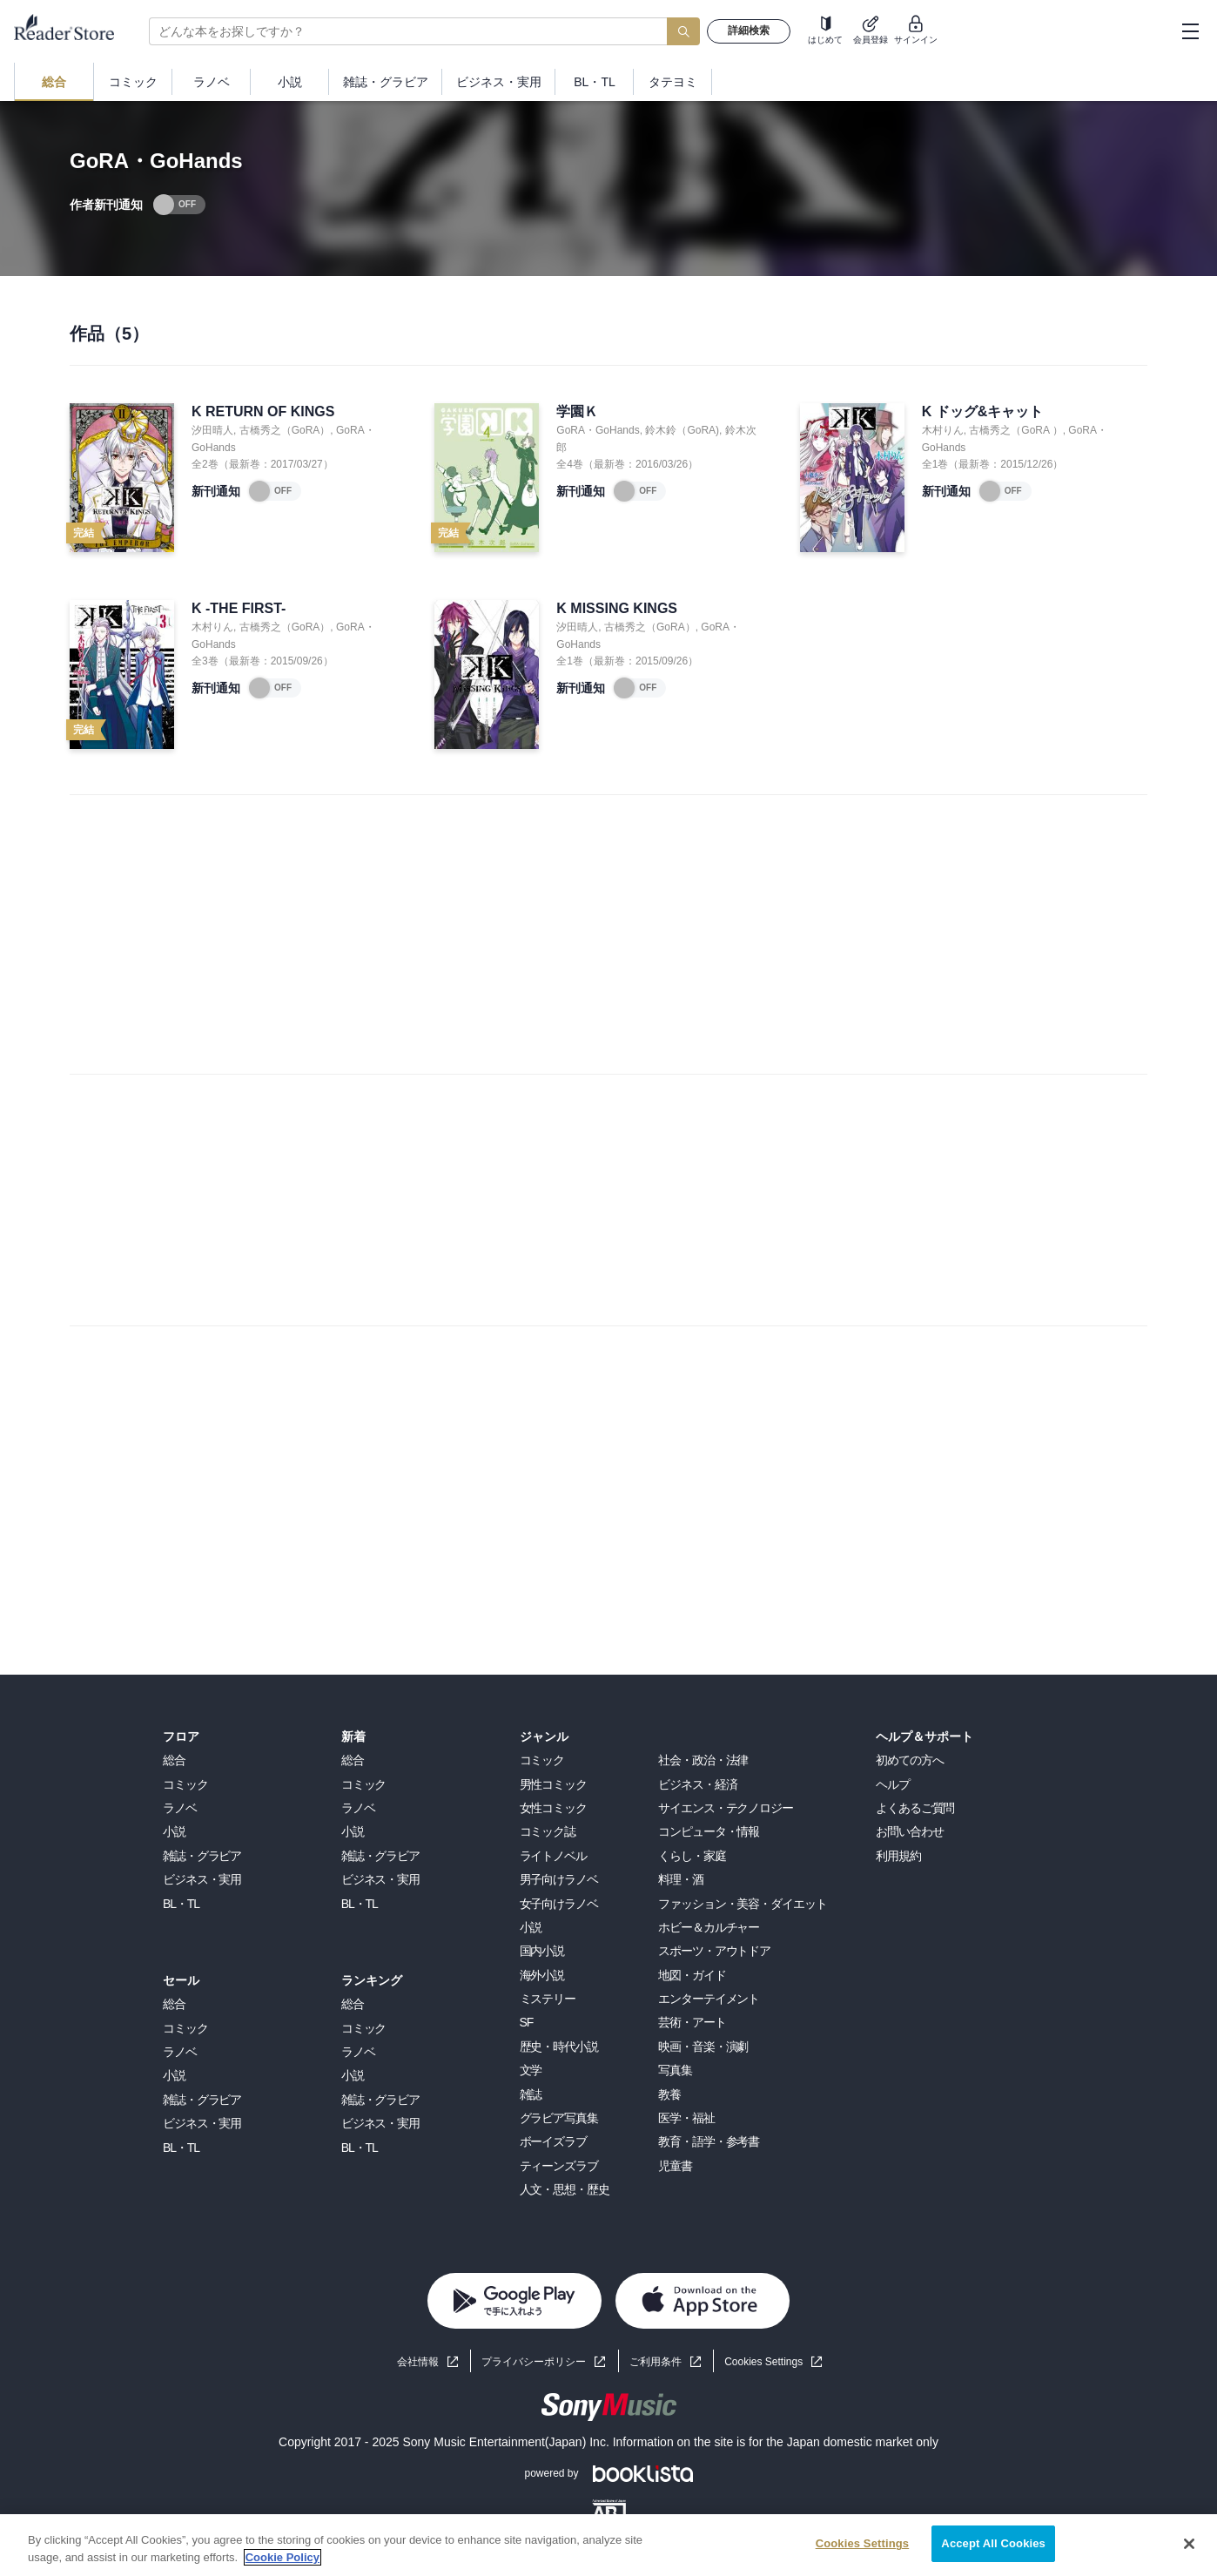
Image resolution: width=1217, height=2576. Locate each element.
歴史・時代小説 (559, 2046)
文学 (531, 2070)
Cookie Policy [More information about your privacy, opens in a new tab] (282, 2557)
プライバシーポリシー (533, 2362)
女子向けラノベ (559, 1904)
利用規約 (898, 1856)
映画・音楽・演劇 (703, 2046)
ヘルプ (893, 1784)
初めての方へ (909, 1760)
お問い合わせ (909, 1831)
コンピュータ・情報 (708, 1831)
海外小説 (542, 1975)
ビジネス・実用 (202, 1879)
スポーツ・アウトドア (714, 1951)
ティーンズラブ (559, 2166)
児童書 (675, 2166)
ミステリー (547, 1999)
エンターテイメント (708, 1999)
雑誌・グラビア (202, 1856)
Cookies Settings (763, 2362)
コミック (185, 1784)
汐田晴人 (212, 430)
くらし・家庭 (691, 1856)
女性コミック (553, 1808)
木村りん (943, 430)
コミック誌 (547, 1831)
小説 (174, 1831)
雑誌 (531, 2094)
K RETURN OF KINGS (263, 411)
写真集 (675, 2070)
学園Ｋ (577, 411)
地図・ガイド (691, 1975)
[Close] (1189, 2544)
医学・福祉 (686, 2118)
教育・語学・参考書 (708, 2141)
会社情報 (418, 2362)
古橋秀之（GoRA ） (1015, 430)
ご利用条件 (655, 2362)
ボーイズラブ (553, 2141)
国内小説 (542, 1951)
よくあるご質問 (915, 1808)
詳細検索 (749, 30)
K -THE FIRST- (239, 608)
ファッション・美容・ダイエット (742, 1904)
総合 (174, 1760)
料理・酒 (680, 1879)
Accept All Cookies (993, 2543)
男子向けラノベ (559, 1879)
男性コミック (553, 1784)
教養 (669, 2094)
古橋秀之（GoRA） (285, 430)
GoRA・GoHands (597, 430)
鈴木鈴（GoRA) (682, 430)
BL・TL (181, 1904)
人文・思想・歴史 (564, 2189)
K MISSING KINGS (616, 608)
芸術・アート (691, 2022)
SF (527, 2022)
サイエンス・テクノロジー (725, 1808)
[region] (608, 2545)
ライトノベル (553, 1856)
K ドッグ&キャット (983, 411)
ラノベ (180, 1808)
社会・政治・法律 (703, 1760)
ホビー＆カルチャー (708, 1927)
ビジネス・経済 (697, 1784)
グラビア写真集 (559, 2118)
